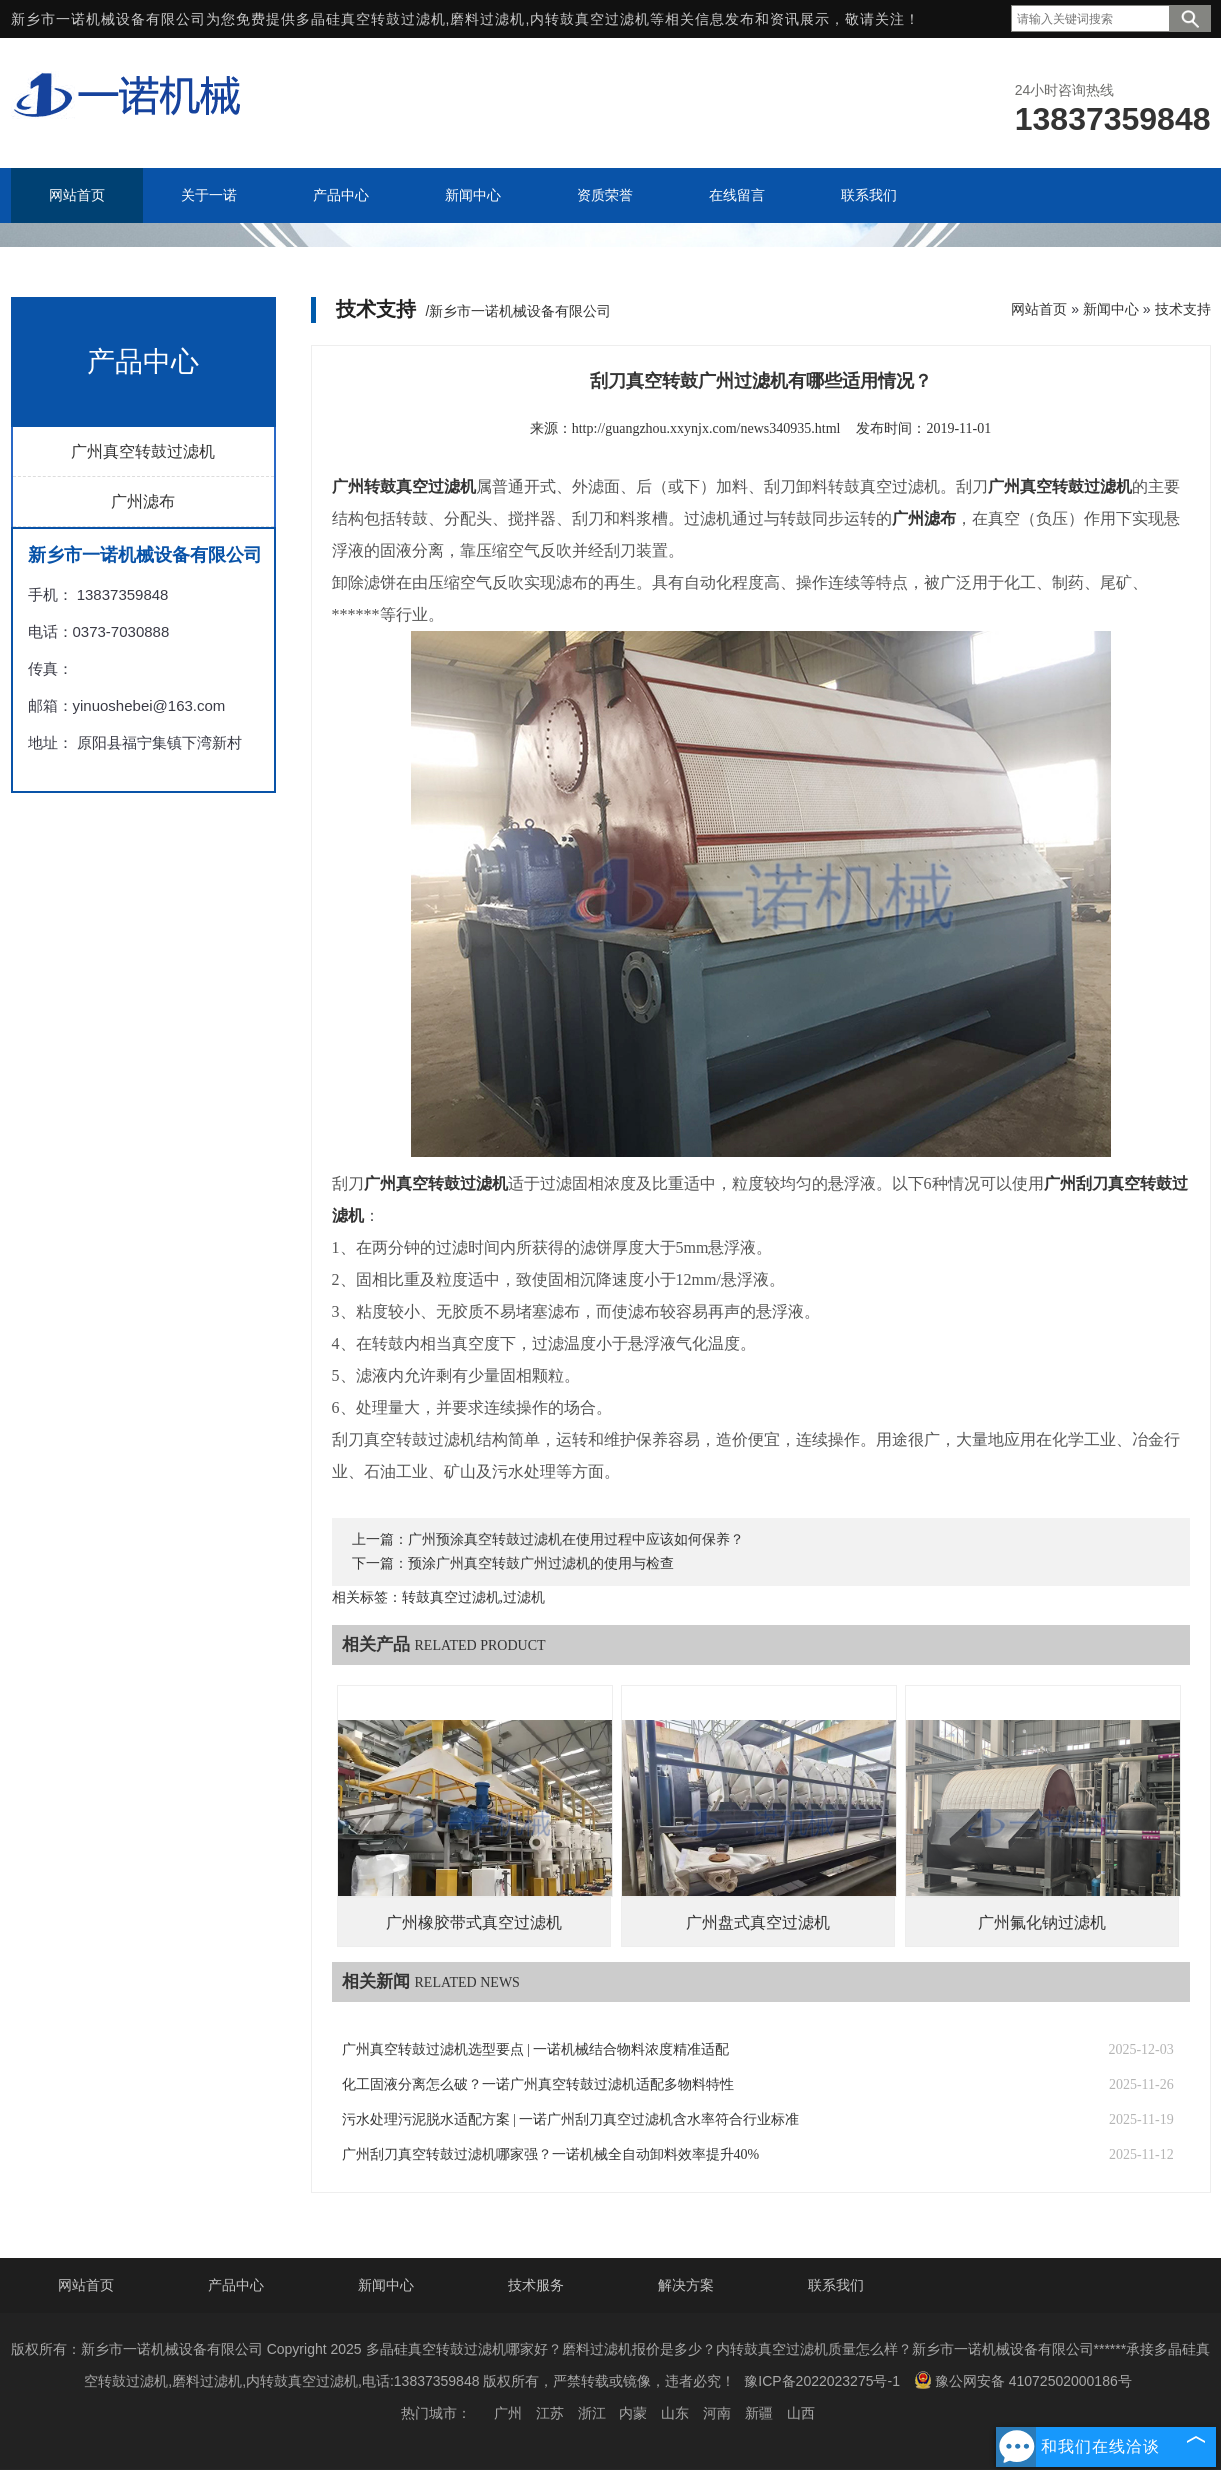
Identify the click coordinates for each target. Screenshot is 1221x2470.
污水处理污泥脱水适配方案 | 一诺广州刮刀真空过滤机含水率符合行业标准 (571, 2119)
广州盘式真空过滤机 (758, 1922)
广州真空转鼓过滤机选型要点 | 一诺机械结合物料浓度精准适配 (536, 2049)
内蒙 (633, 2413)
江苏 (550, 2413)
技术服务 (536, 2285)
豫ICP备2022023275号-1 (822, 2381)
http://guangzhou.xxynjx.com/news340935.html (706, 428)
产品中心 (236, 2285)
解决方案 (686, 2285)
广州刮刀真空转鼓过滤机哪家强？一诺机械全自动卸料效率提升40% (551, 2154)
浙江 (592, 2413)
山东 (675, 2413)
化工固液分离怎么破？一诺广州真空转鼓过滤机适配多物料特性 (538, 2084)
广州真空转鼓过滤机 (143, 451)
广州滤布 (143, 501)
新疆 (759, 2413)
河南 (717, 2413)
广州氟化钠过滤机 (1042, 1922)
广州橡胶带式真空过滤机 (474, 1922)
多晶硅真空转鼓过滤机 (371, 19)
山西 (801, 2413)
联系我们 (836, 2285)
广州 (508, 2413)
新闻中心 (1111, 309)
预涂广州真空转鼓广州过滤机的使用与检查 (541, 1563)
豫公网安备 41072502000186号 (1023, 2380)
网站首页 (1039, 309)
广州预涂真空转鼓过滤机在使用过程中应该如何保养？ (576, 1539)
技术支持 (1183, 309)
